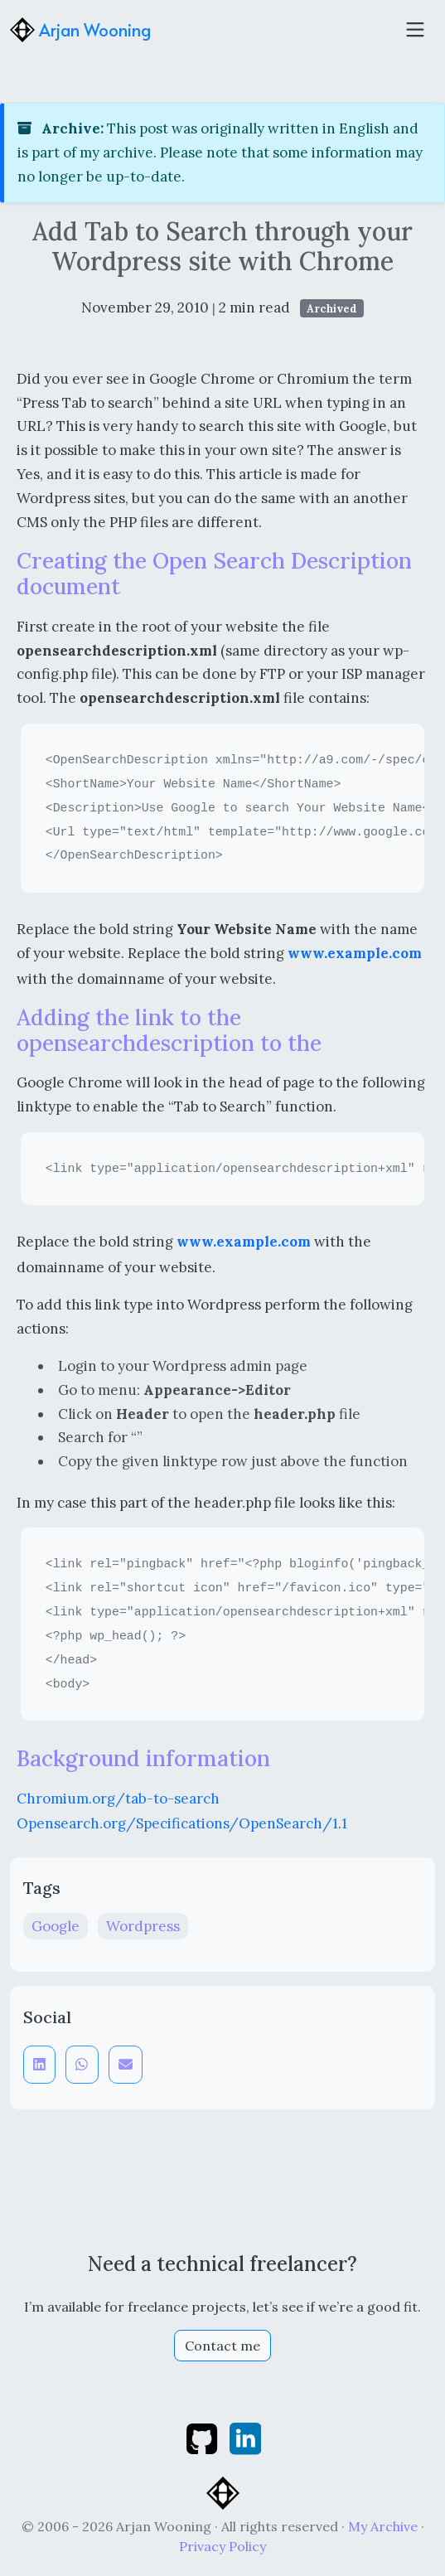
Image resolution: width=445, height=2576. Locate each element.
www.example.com (355, 953)
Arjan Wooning (80, 29)
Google (55, 1926)
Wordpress (143, 1926)
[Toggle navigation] (415, 30)
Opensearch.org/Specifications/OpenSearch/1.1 (182, 1823)
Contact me (222, 2345)
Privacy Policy (222, 2546)
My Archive (383, 2526)
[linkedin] (245, 2436)
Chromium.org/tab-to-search (118, 1798)
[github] (203, 2436)
